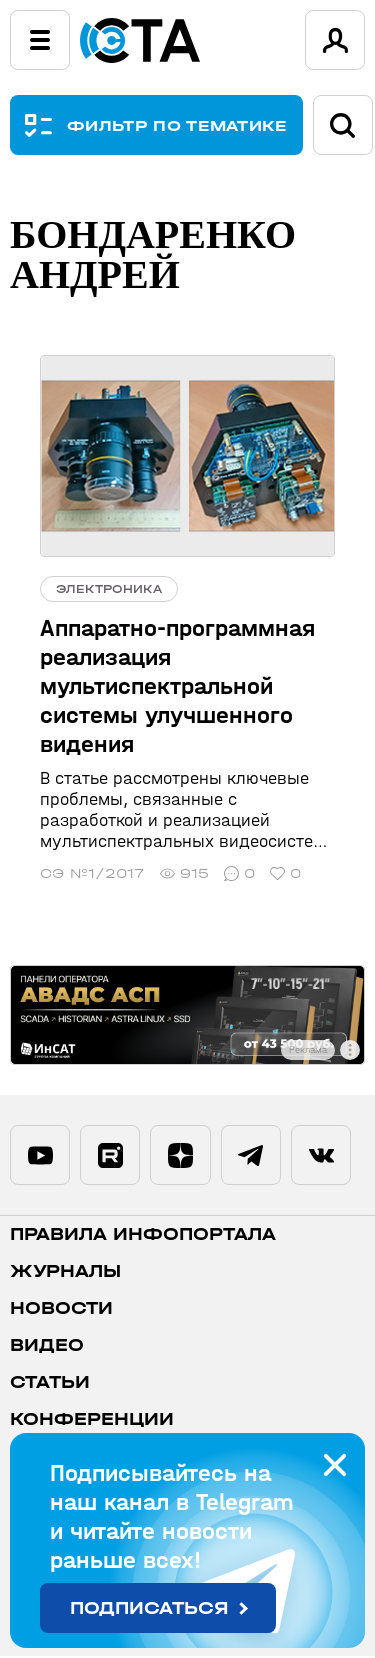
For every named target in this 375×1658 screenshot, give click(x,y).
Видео (47, 1347)
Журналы (65, 1273)
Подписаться (149, 1608)
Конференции (92, 1421)
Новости (61, 1310)
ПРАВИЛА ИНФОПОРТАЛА (143, 1236)
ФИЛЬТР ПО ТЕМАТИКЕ (177, 125)
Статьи (50, 1384)
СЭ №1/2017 (92, 873)
